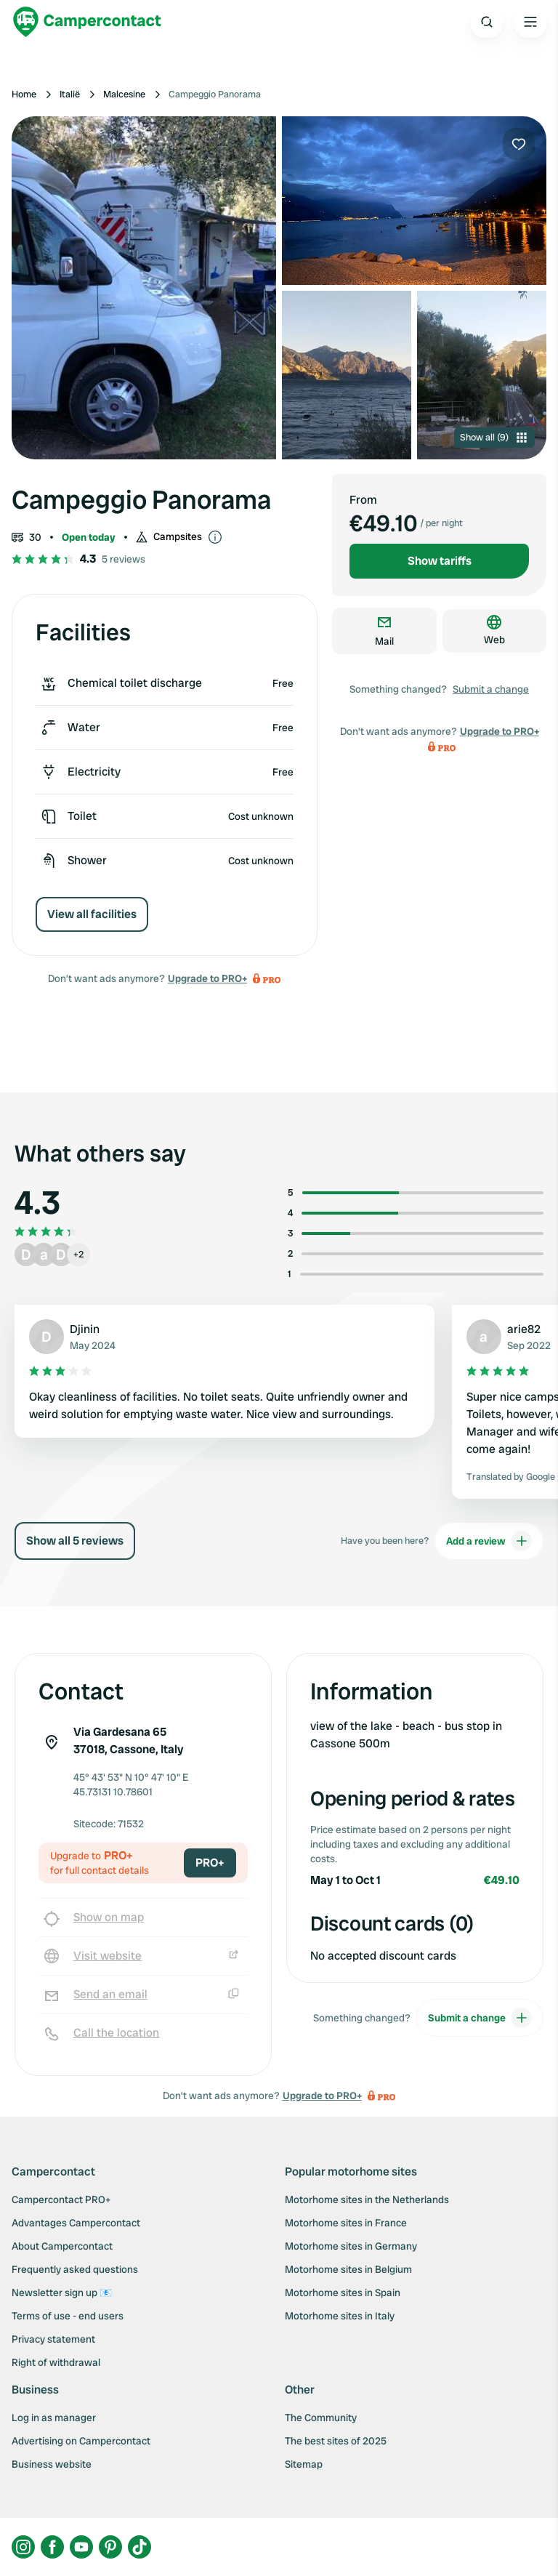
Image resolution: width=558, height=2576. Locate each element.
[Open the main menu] (530, 22)
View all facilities (92, 914)
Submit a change (491, 689)
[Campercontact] (87, 22)
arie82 (524, 1329)
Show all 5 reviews (75, 1540)
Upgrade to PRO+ (207, 978)
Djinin (85, 1329)
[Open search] (487, 22)
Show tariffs (440, 560)
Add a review (489, 1541)
